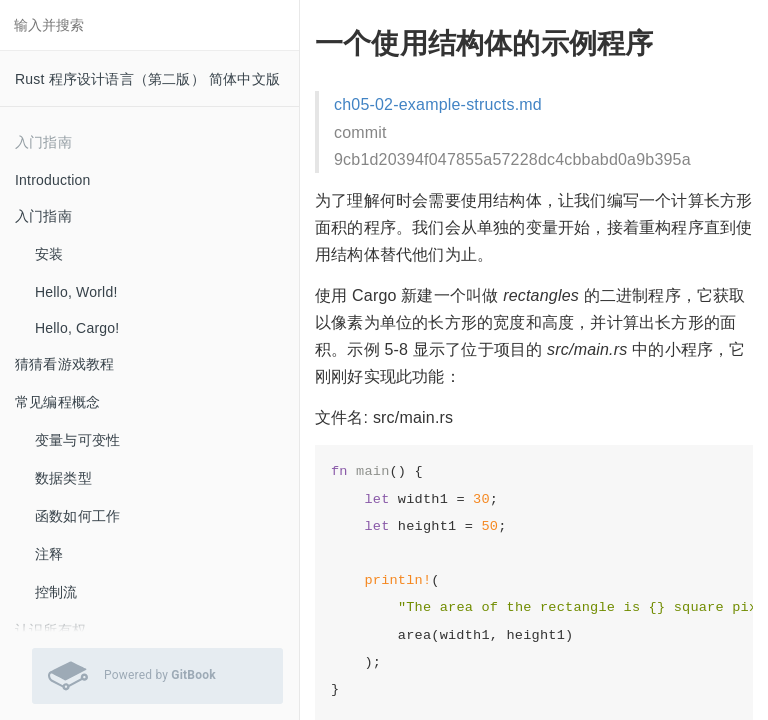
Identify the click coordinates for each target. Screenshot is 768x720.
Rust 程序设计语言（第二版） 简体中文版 (147, 79)
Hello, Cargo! (77, 328)
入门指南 (43, 216)
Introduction (53, 180)
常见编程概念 (57, 402)
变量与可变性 (77, 440)
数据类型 (63, 478)
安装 (49, 254)
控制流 (56, 592)
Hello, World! (76, 292)
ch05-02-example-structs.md (438, 104)
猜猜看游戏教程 (64, 364)
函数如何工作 (77, 516)
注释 (49, 554)
